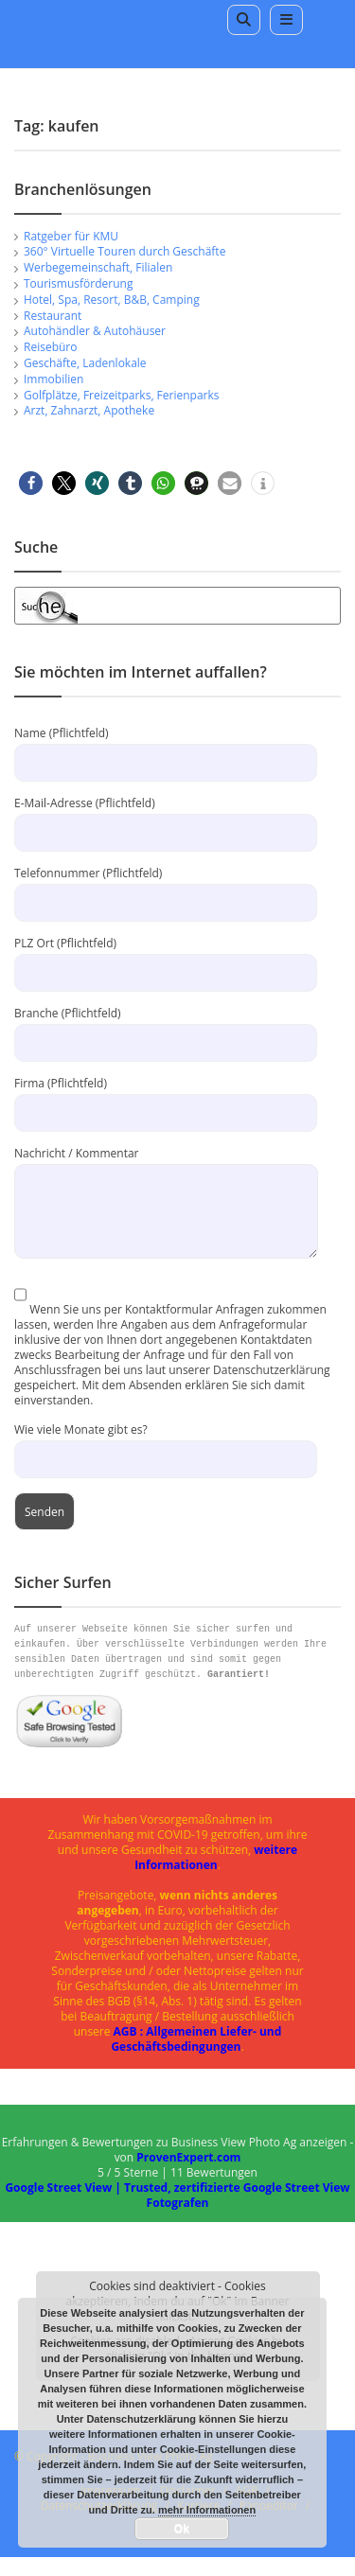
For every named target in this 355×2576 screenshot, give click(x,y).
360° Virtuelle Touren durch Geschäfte (124, 251)
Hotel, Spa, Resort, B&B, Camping (112, 299)
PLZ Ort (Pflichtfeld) (165, 957)
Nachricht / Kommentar (166, 1181)
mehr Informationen (207, 2509)
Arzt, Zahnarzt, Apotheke (89, 410)
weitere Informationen (215, 1857)
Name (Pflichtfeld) (165, 747)
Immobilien (53, 379)
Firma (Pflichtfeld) (165, 1097)
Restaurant (52, 316)
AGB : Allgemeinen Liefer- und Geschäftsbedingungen (196, 2039)
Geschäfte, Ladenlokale (85, 363)
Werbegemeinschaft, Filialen (98, 267)
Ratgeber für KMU (71, 236)
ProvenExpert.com (188, 2157)
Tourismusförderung (78, 283)
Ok (181, 2528)
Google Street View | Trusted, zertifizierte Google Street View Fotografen (177, 2195)
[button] (31, 483)
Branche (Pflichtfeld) (165, 1027)
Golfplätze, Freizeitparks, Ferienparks (122, 395)
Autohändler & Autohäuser (95, 331)
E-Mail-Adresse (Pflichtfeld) (165, 817)
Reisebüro (50, 347)
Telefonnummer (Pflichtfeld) (165, 887)
